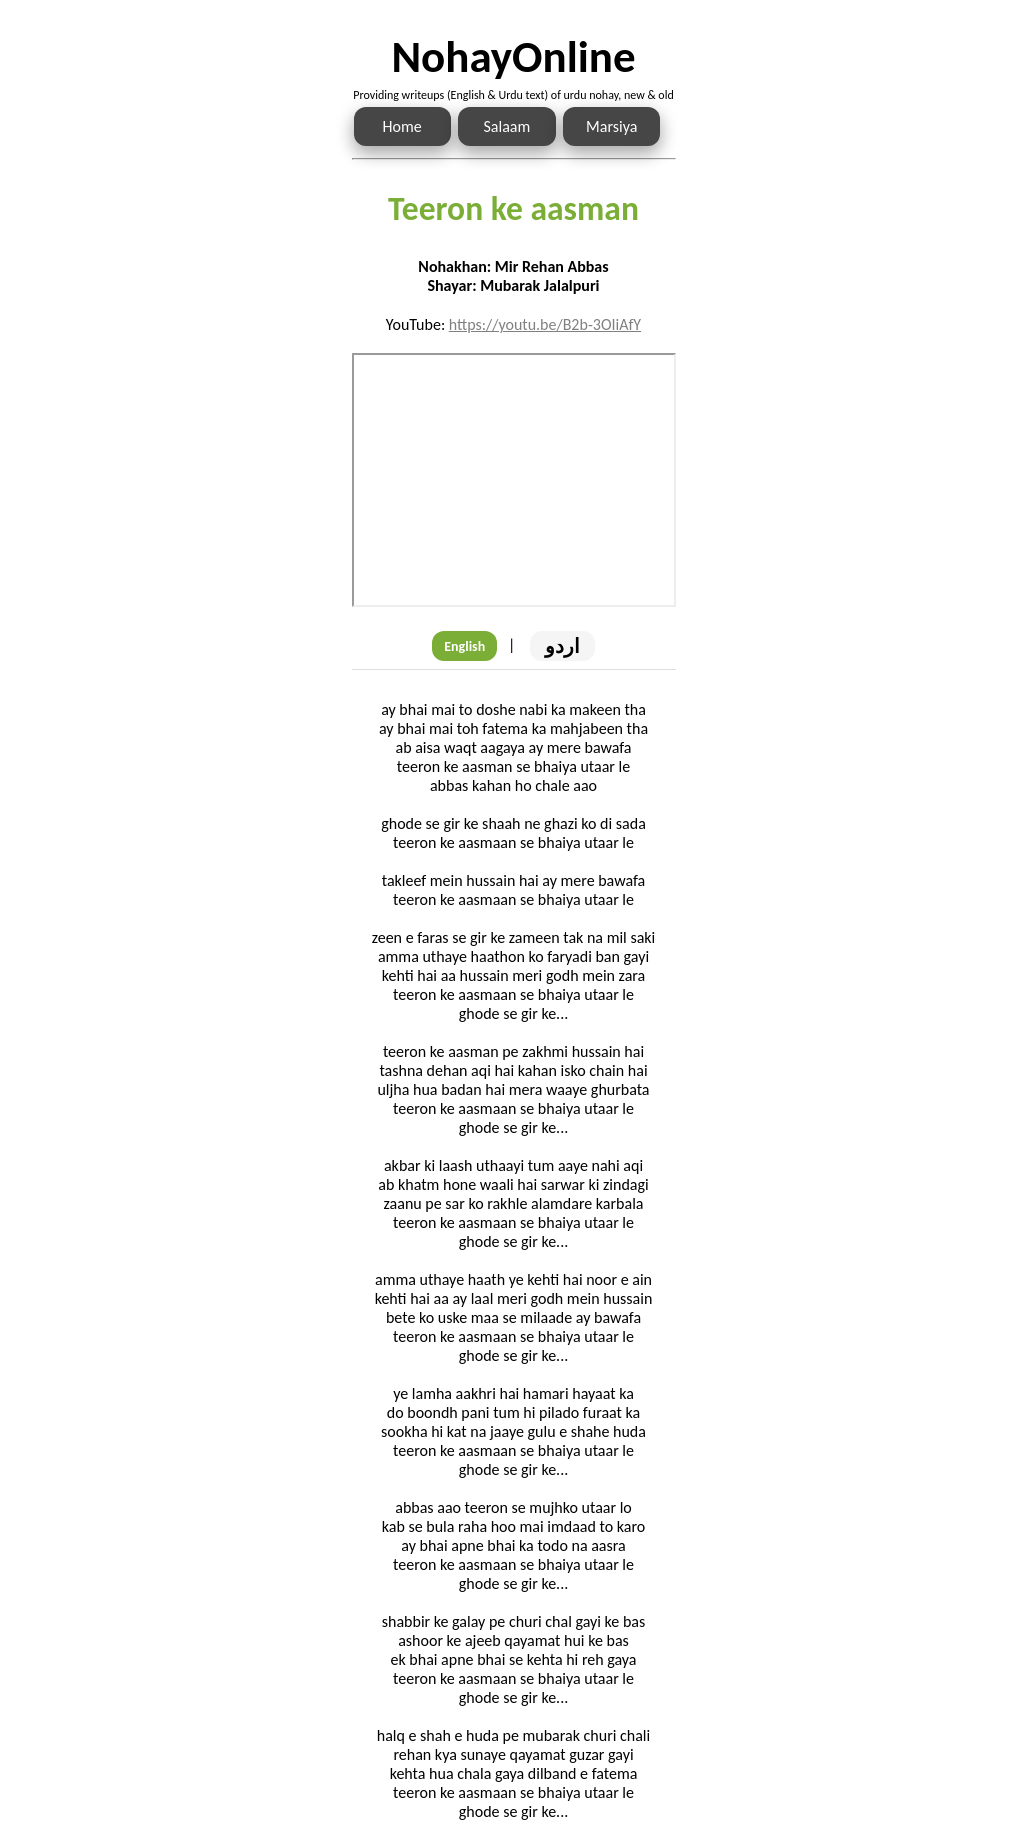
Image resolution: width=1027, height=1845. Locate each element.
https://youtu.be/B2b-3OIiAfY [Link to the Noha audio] (545, 324)
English (464, 646)
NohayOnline (513, 56)
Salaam (507, 126)
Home (402, 126)
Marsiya (611, 126)
